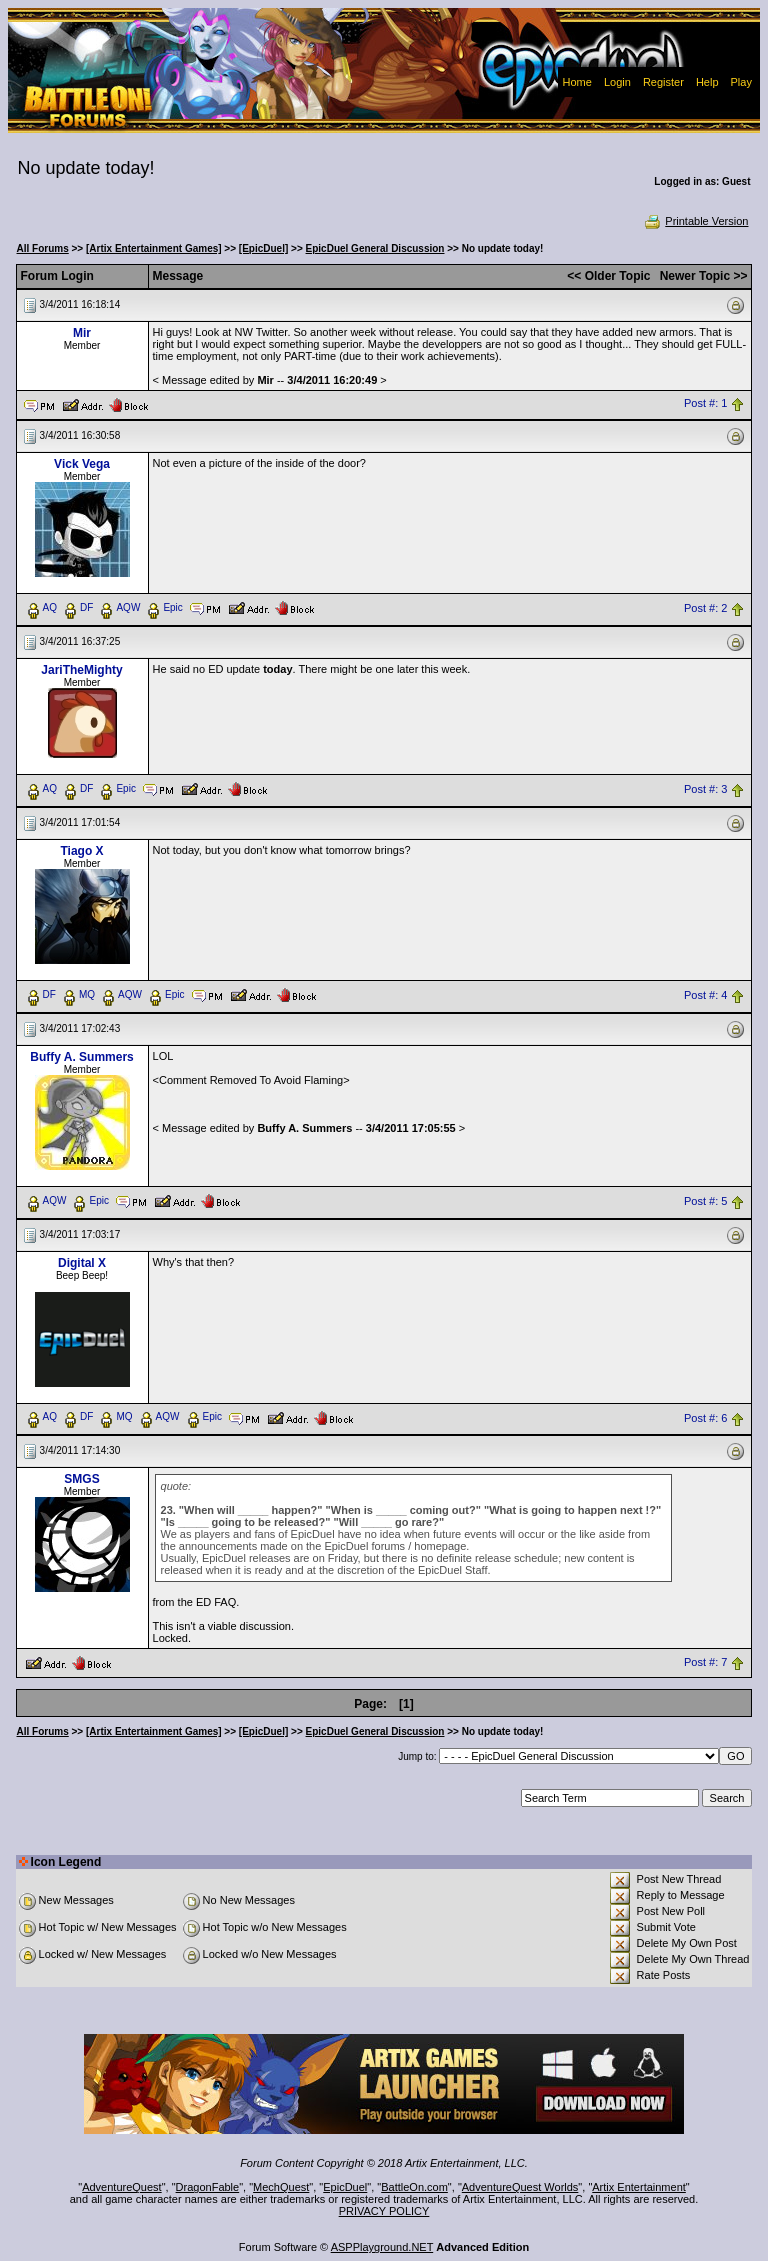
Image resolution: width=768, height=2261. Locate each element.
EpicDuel (345, 2187)
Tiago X (81, 851)
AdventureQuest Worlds (520, 2187)
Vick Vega (82, 464)
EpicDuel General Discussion (375, 248)
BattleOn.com (414, 2187)
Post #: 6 (705, 1418)
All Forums (43, 248)
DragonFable (208, 2187)
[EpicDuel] (263, 248)
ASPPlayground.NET (382, 2247)
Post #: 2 (705, 608)
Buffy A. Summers (82, 1057)
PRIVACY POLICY (384, 2211)
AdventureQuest (122, 2187)
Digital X (82, 1263)
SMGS (81, 1479)
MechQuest (281, 2187)
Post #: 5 (705, 1201)
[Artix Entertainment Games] (154, 248)
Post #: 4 (705, 995)
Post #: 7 (705, 1662)
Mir (82, 333)
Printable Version (695, 221)
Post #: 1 (705, 404)
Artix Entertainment (639, 2187)
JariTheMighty (81, 670)
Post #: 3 (705, 789)
